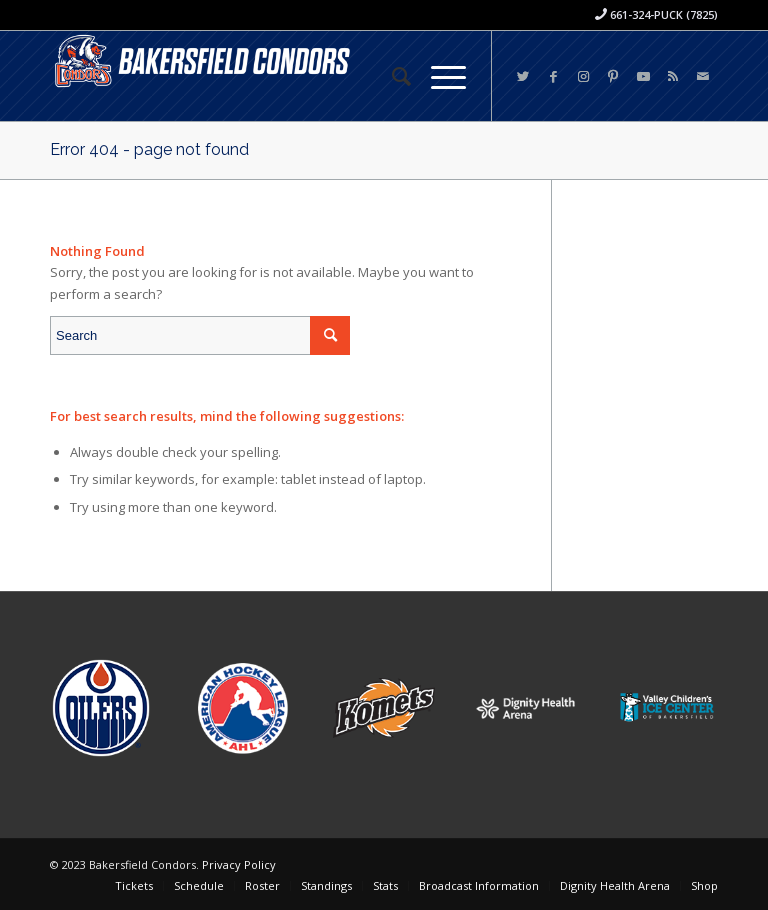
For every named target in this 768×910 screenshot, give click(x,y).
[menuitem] (391, 76)
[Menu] (438, 76)
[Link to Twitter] (523, 76)
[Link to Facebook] (553, 76)
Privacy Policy (239, 864)
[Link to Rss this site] (673, 76)
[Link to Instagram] (583, 76)
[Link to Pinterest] (613, 76)
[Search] (391, 76)
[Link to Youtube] (643, 76)
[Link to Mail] (703, 76)
